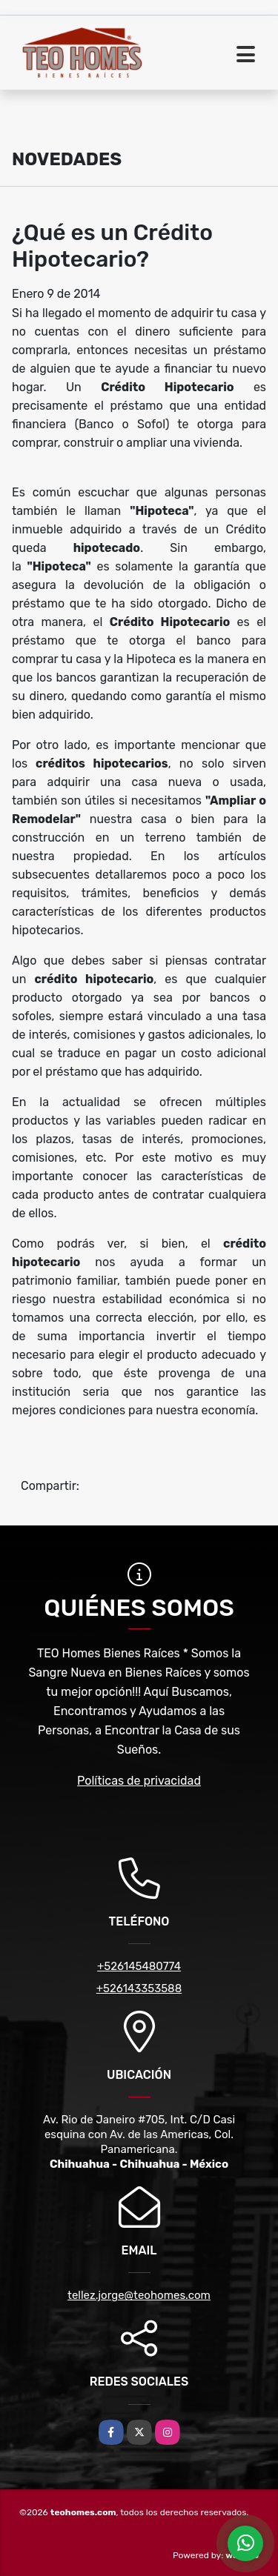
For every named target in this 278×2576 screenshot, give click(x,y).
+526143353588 (139, 1988)
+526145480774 (139, 1966)
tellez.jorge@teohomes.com (139, 2295)
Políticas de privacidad (139, 1781)
